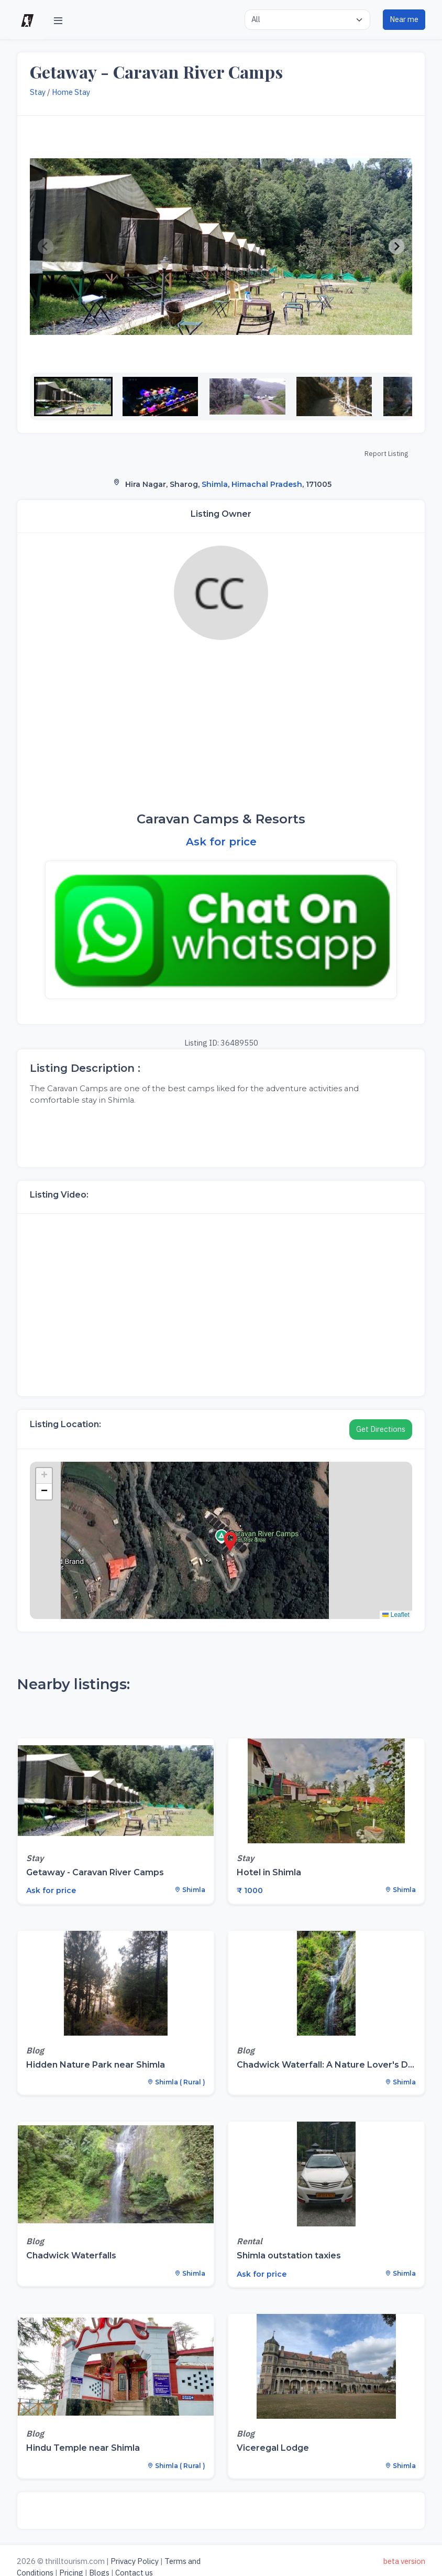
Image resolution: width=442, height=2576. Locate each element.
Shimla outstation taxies (289, 2255)
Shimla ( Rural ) (176, 2082)
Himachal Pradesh (266, 483)
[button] (73, 396)
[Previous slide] (45, 247)
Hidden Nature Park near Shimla (95, 2065)
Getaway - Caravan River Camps (95, 1872)
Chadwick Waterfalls (71, 2255)
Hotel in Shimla (269, 1872)
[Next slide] (396, 247)
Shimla (215, 483)
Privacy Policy (134, 2561)
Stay (38, 92)
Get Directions (380, 1429)
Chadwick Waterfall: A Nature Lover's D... (325, 2065)
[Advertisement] (221, 726)
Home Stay (71, 92)
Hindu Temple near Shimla (83, 2448)
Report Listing (386, 453)
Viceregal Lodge (273, 2448)
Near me (404, 19)
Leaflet (395, 1614)
